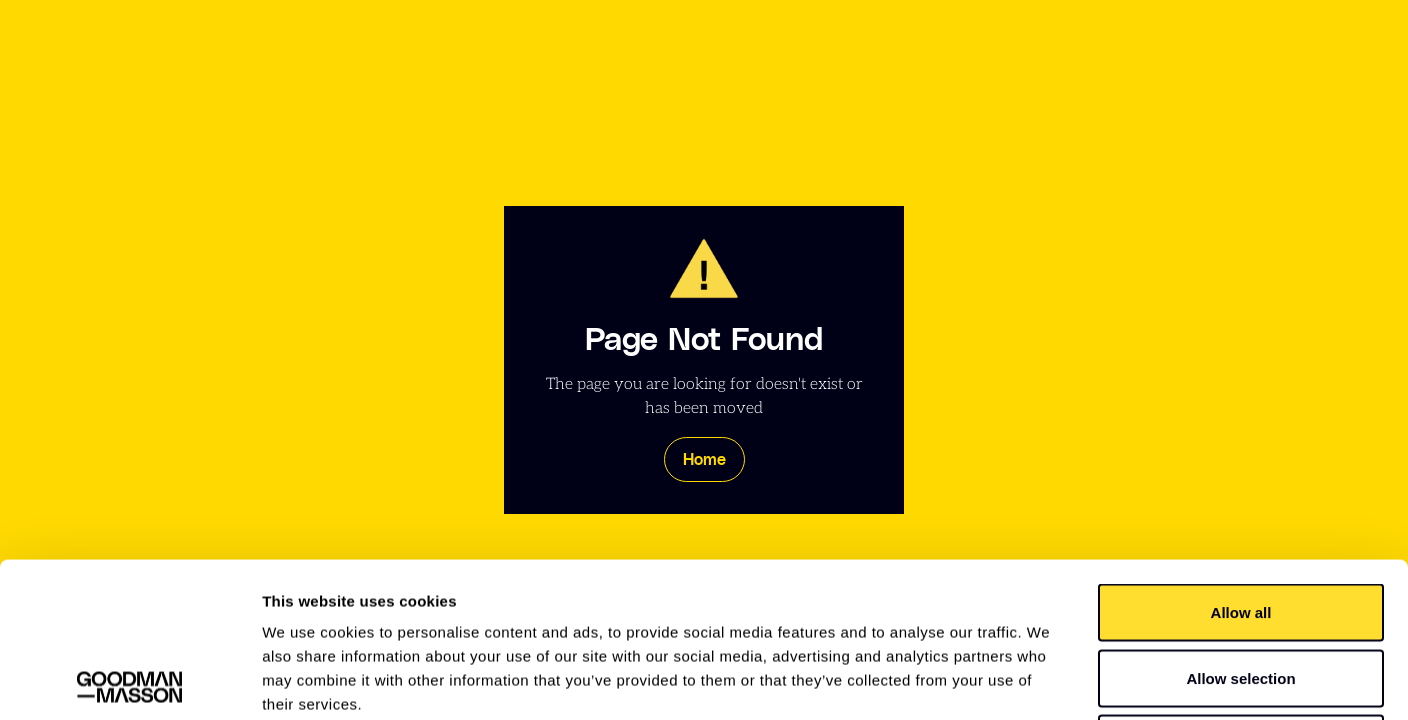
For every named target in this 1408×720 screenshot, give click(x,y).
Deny (1241, 588)
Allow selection (1240, 523)
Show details (1049, 680)
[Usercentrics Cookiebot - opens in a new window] (129, 681)
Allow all (1241, 457)
